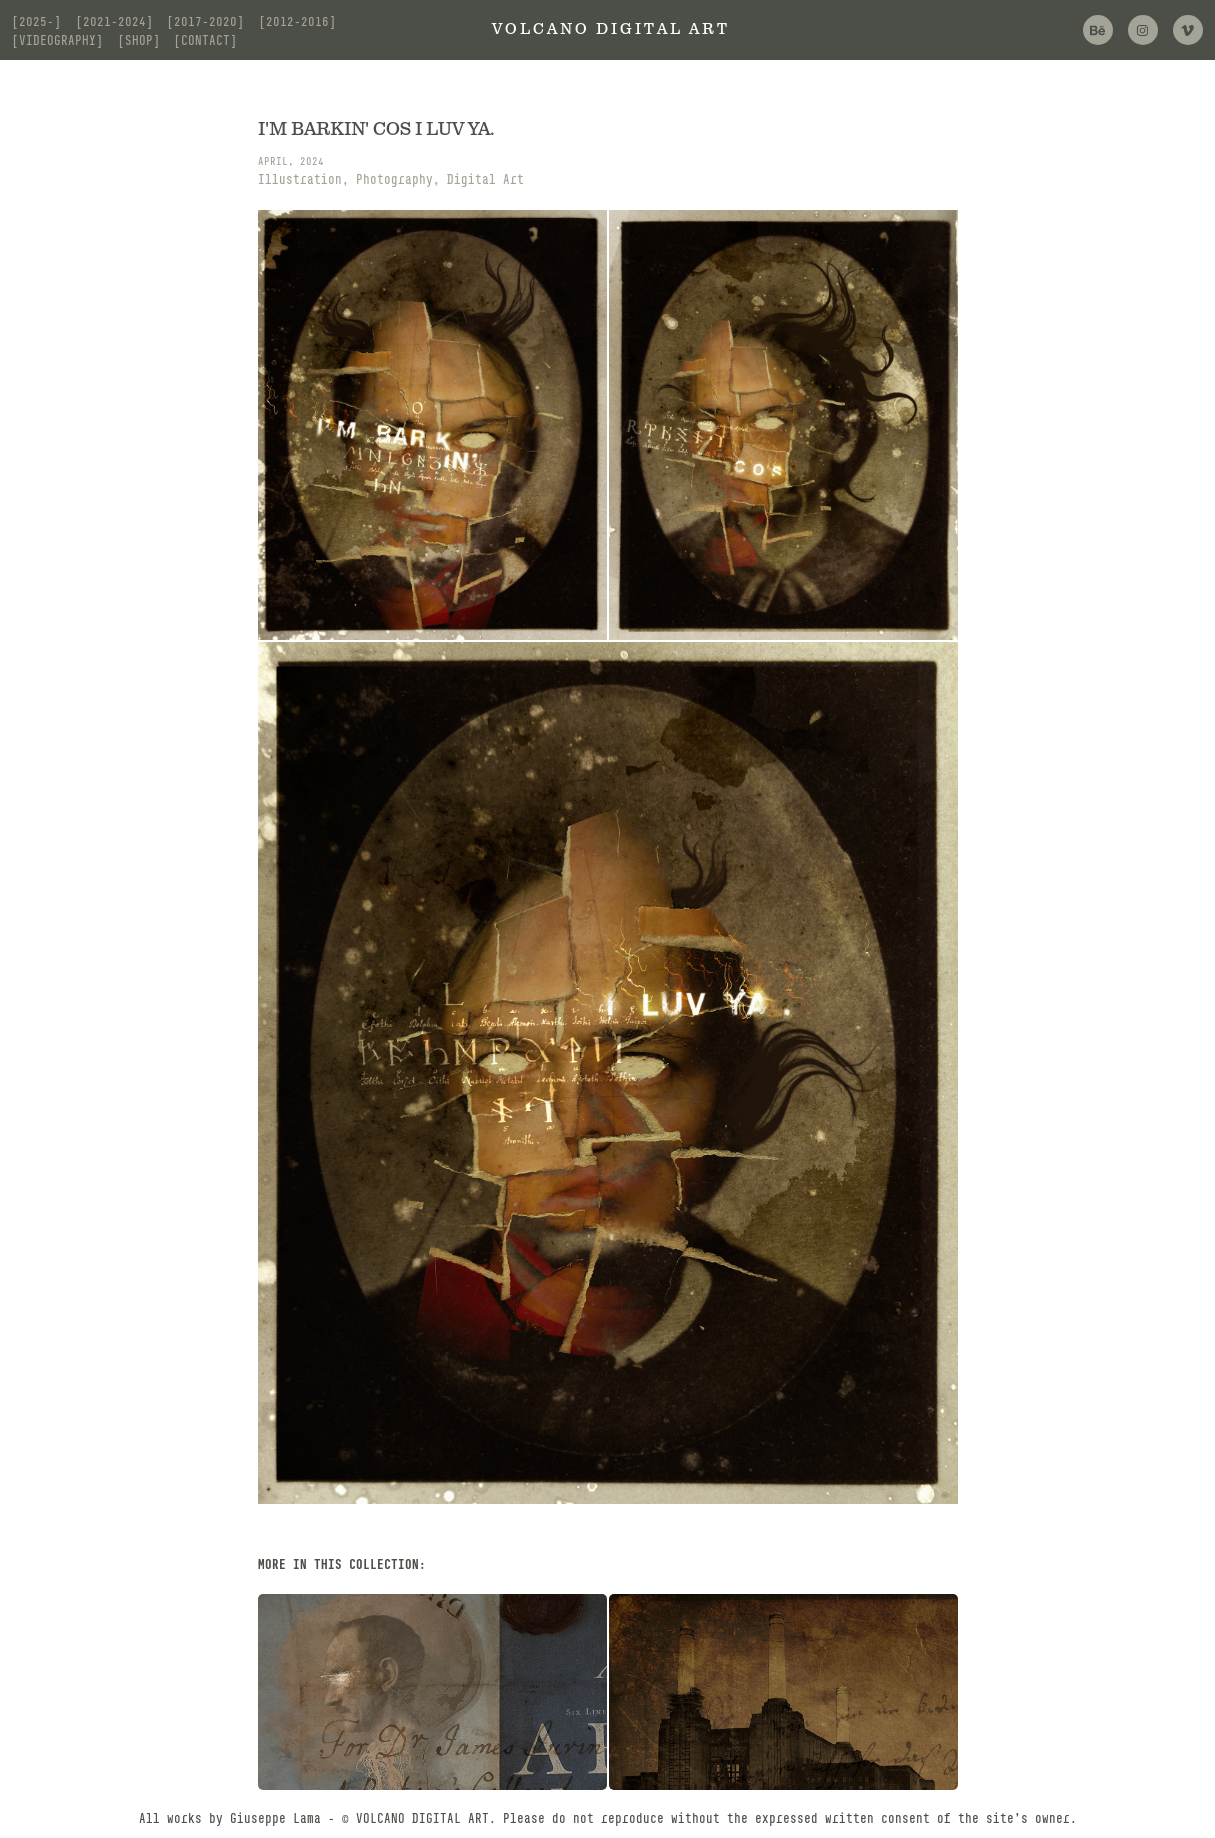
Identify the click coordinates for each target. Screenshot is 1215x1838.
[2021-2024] (114, 21)
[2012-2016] (297, 21)
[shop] (139, 40)
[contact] (205, 40)
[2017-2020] (205, 21)
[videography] (57, 40)
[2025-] (36, 21)
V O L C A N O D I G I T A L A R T (608, 29)
